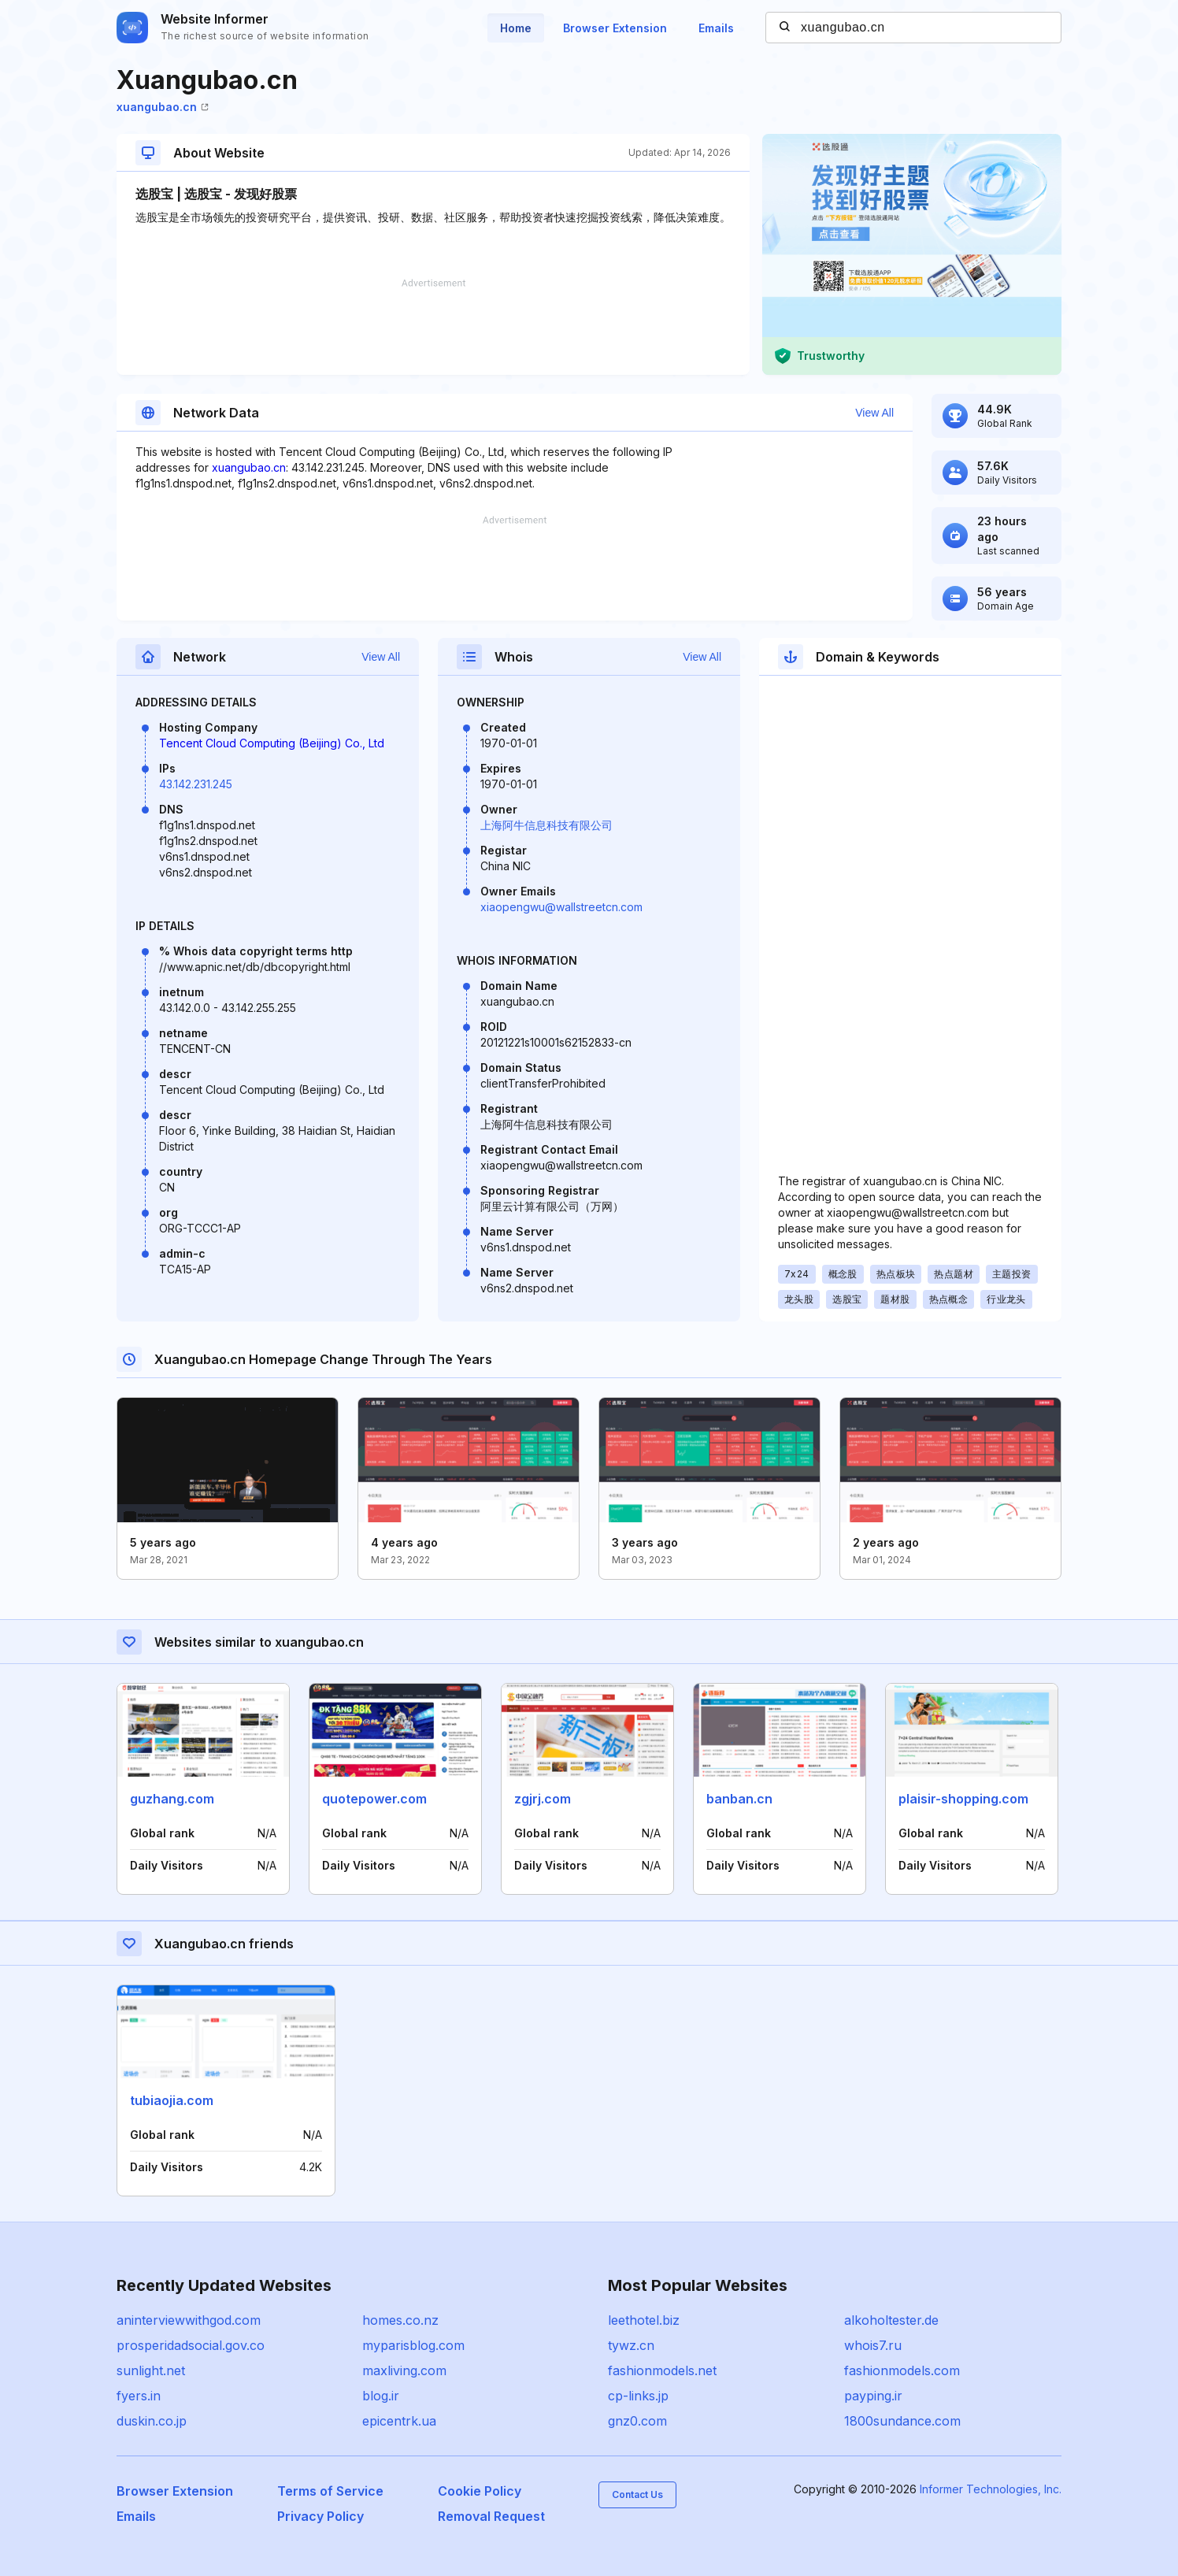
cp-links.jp (638, 2396)
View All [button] (874, 412)
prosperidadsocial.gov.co (191, 2345)
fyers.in (139, 2396)
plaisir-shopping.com (963, 1799)
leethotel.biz (644, 2320)
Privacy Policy (320, 2516)
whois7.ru (873, 2345)
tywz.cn (631, 2345)
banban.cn (739, 1799)
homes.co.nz (400, 2320)
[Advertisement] (433, 326)
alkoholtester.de (891, 2320)
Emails (716, 28)
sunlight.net (151, 2370)
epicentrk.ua (399, 2421)
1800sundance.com (902, 2421)
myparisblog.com (413, 2345)
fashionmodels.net (662, 2370)
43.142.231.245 (195, 784)
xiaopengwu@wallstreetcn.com (561, 907)
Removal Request (491, 2516)
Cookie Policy (479, 2491)
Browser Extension (615, 28)
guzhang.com (172, 1799)
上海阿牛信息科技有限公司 (546, 825)
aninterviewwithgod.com (189, 2320)
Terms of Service (330, 2491)
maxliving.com (404, 2370)
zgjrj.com (542, 1799)
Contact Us (637, 2494)
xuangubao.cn (163, 106)
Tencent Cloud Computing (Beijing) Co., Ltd (271, 743)
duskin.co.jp (152, 2421)
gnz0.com (637, 2421)
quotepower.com (374, 1799)
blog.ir (380, 2396)
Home (516, 28)
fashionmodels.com (902, 2370)
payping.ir (873, 2396)
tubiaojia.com (171, 2100)
